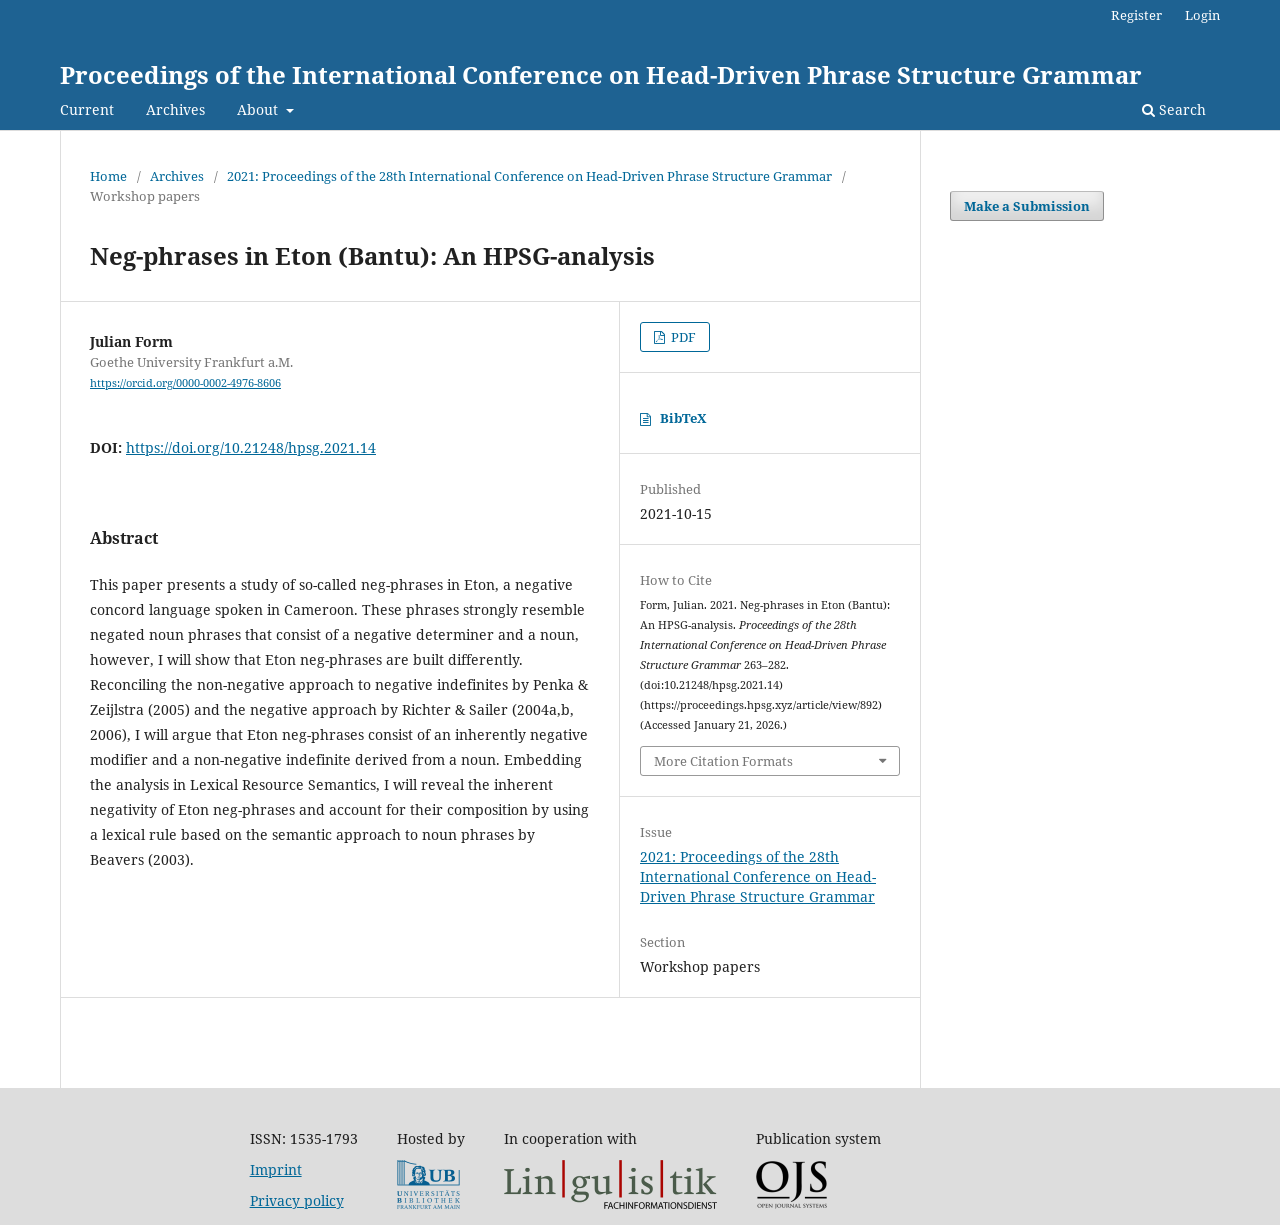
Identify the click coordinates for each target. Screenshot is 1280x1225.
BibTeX (683, 418)
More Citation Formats (723, 761)
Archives (175, 109)
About (259, 109)
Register (1136, 15)
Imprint (276, 1169)
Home (108, 176)
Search (1174, 109)
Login (1202, 15)
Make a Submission (1027, 206)
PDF (682, 337)
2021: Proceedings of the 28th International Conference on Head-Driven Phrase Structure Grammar (529, 176)
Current (87, 109)
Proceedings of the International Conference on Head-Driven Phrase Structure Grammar (601, 74)
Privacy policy (297, 1200)
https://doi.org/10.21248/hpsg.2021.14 (251, 447)
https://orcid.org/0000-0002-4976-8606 (185, 383)
